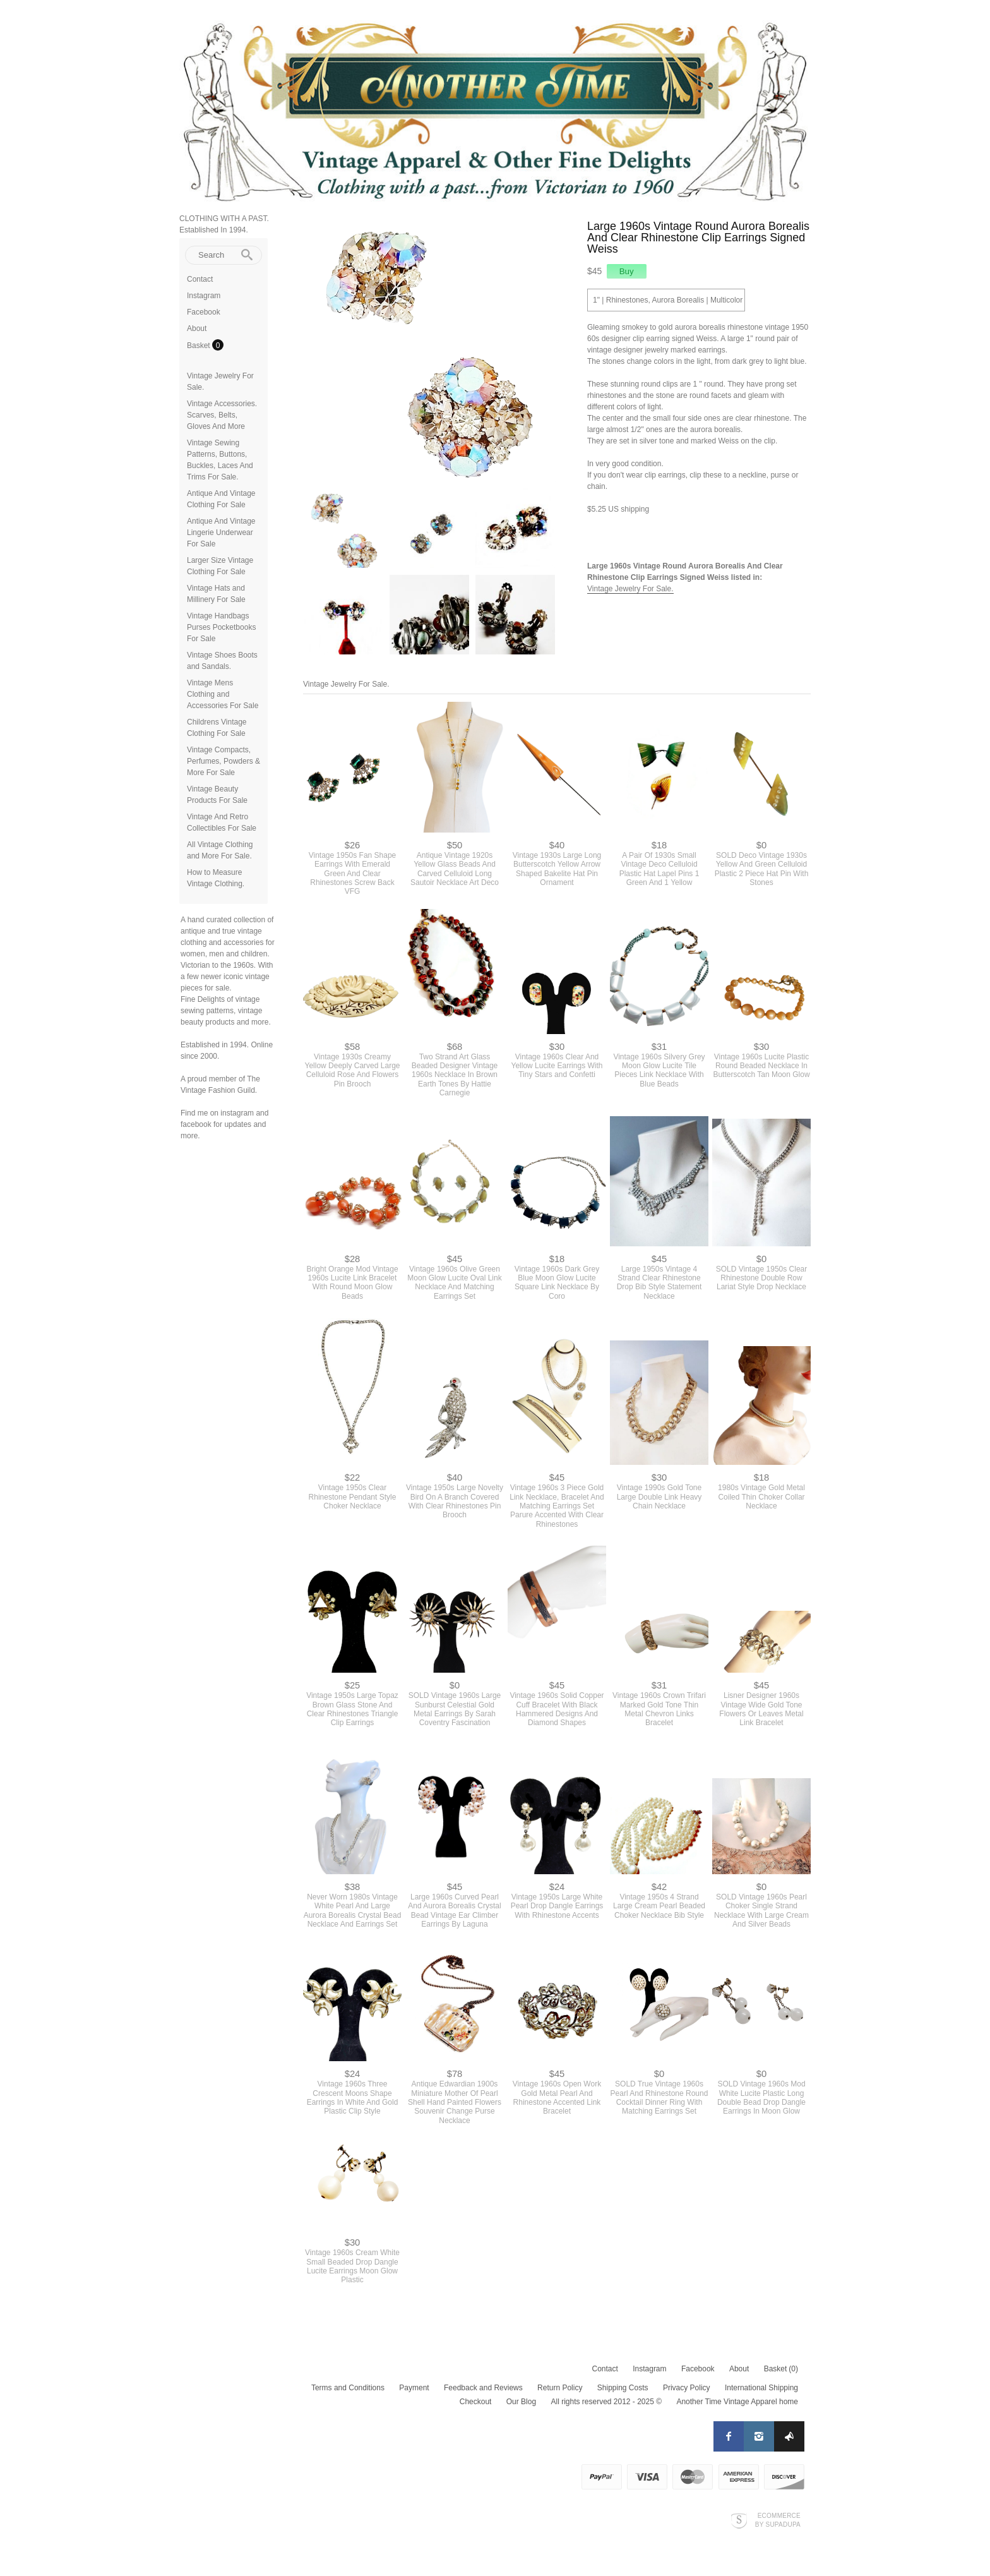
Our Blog (521, 2401)
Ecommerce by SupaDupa (778, 2519)
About (196, 328)
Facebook (203, 312)
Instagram (203, 295)
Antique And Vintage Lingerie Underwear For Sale (221, 532)
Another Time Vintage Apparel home (737, 2401)
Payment (414, 2387)
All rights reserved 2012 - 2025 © (606, 2401)
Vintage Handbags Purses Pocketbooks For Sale (221, 627)
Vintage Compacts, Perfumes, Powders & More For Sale (223, 761)
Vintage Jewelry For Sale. (630, 588)
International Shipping (761, 2387)
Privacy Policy (686, 2387)
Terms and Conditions (348, 2387)
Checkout (476, 2401)
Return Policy (559, 2387)
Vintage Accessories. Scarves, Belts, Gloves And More (222, 415)
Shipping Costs (622, 2387)
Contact (200, 279)
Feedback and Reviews (483, 2387)
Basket (199, 345)
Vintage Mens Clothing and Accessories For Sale (222, 694)
